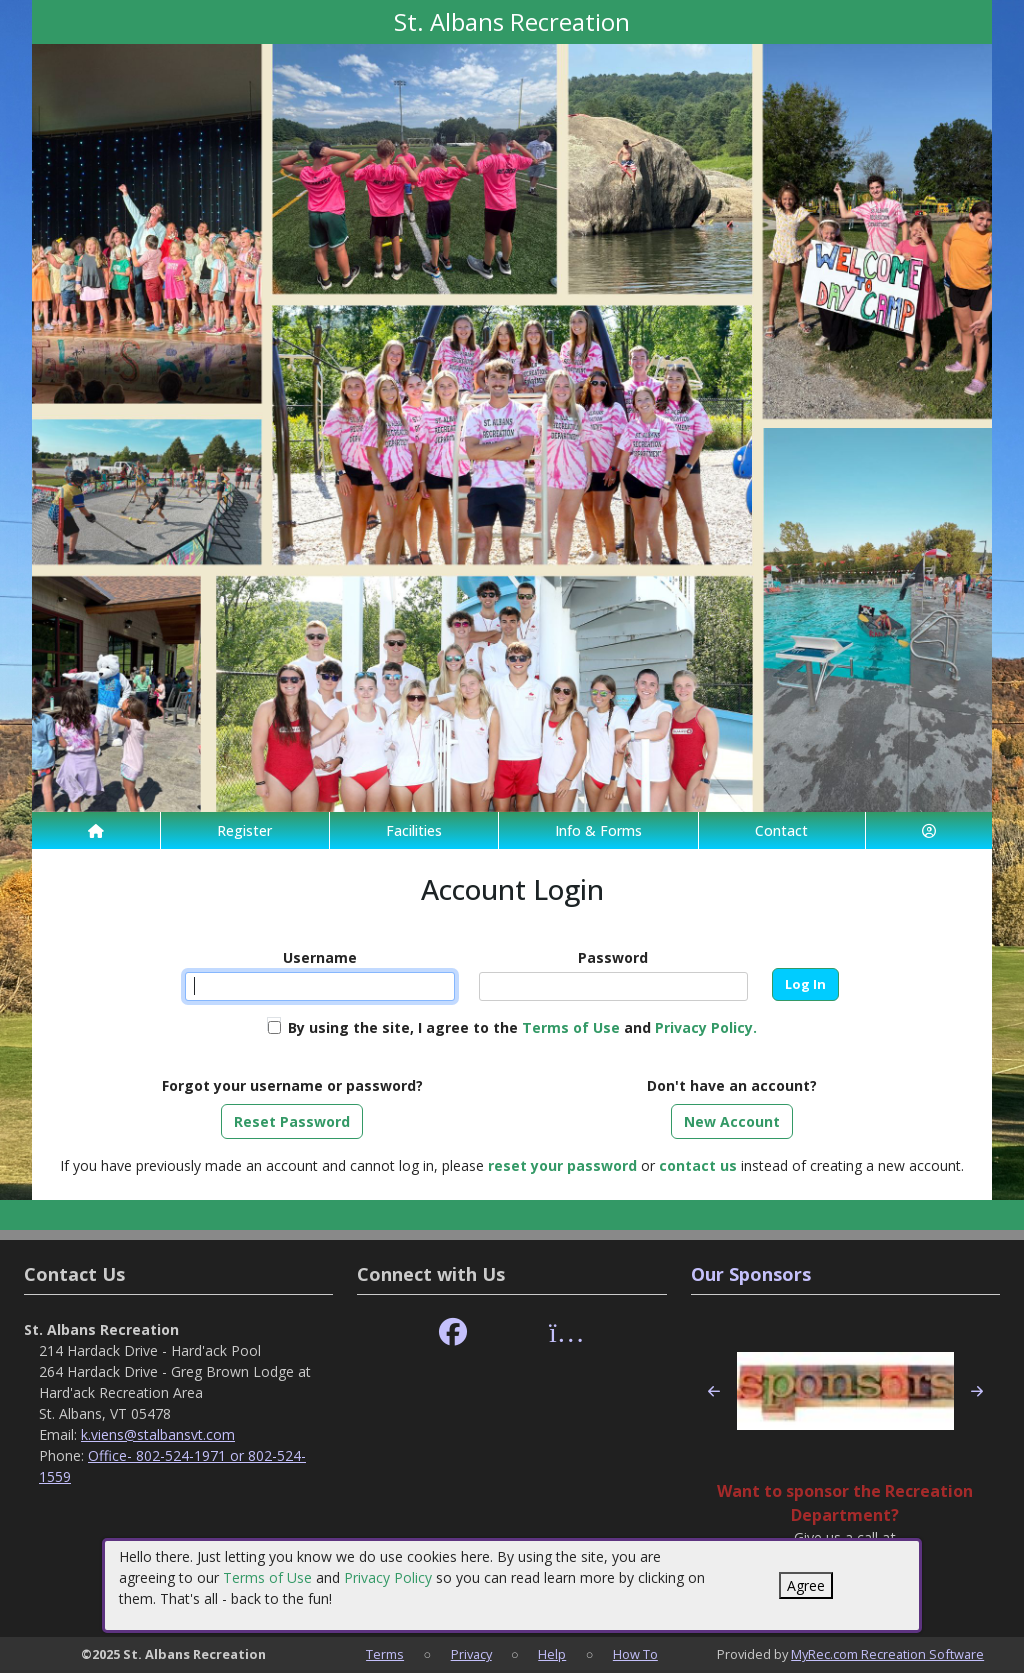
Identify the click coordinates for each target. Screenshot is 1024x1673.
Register (244, 830)
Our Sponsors (751, 1274)
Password (613, 957)
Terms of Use (267, 1577)
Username (320, 957)
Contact (781, 830)
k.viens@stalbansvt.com (158, 1434)
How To (635, 1654)
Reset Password (292, 1121)
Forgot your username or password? (292, 1085)
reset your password (562, 1165)
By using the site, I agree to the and (522, 1027)
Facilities (414, 830)
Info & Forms (598, 830)
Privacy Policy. (706, 1027)
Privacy (471, 1654)
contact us (698, 1165)
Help (552, 1654)
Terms (385, 1654)
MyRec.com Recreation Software (887, 1654)
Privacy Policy (388, 1577)
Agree (806, 1585)
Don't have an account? (732, 1085)
